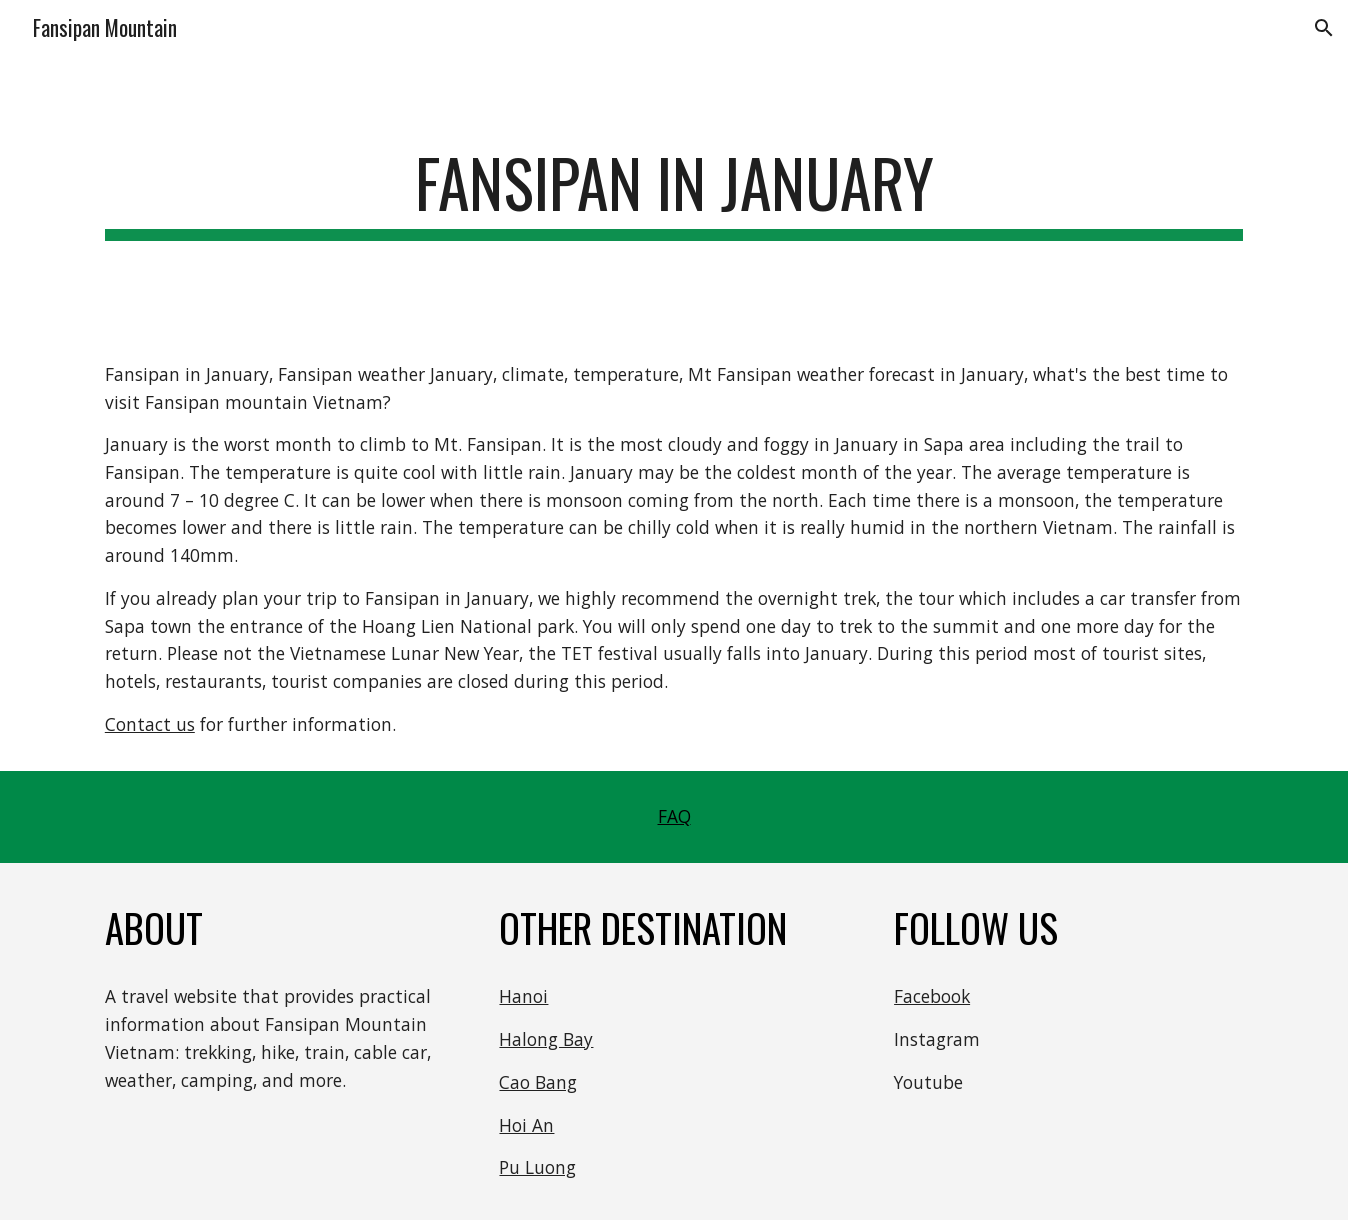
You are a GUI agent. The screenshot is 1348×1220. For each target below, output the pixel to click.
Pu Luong (537, 1167)
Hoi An (526, 1125)
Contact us (150, 724)
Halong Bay (546, 1039)
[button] (1324, 28)
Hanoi (523, 996)
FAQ (674, 816)
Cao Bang (538, 1082)
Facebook (932, 996)
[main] (674, 192)
